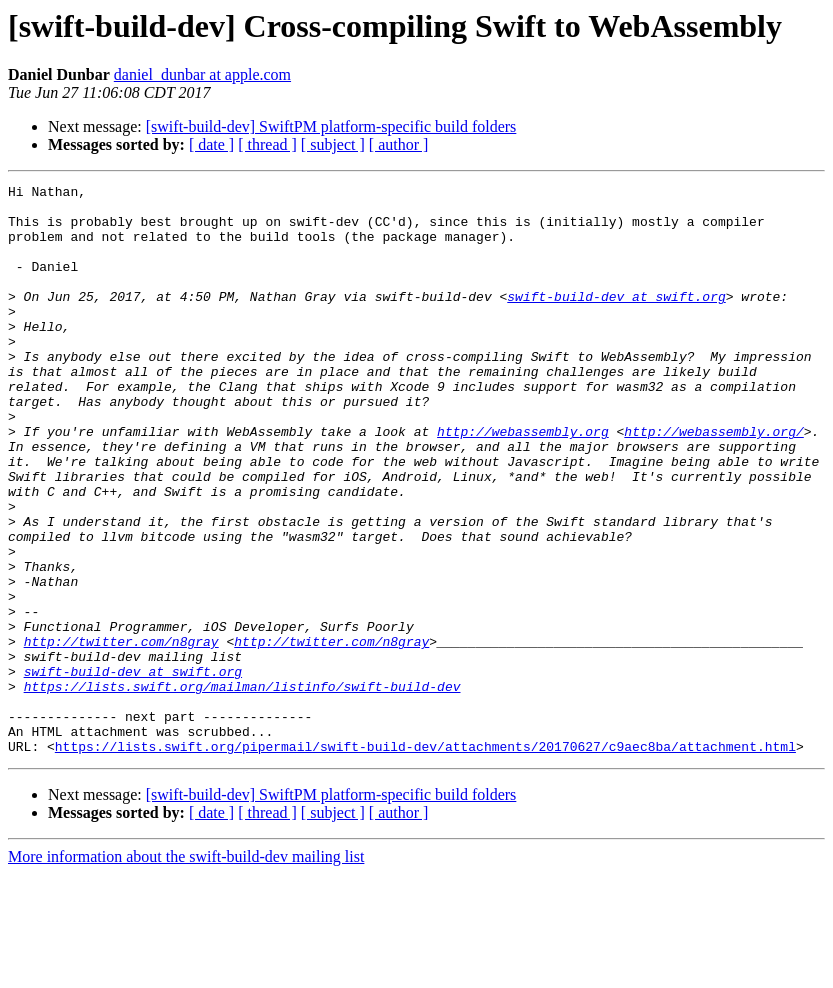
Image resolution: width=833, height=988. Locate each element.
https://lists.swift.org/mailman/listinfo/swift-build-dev (242, 788)
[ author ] (399, 144)
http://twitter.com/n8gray (121, 734)
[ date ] (211, 144)
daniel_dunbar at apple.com (202, 74)
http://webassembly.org (523, 482)
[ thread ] (267, 144)
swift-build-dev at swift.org (616, 320)
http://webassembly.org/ (713, 482)
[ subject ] (333, 144)
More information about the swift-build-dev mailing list (186, 970)
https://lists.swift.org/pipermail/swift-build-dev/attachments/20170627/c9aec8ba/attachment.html (425, 860)
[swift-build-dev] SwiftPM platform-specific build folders (331, 126)
